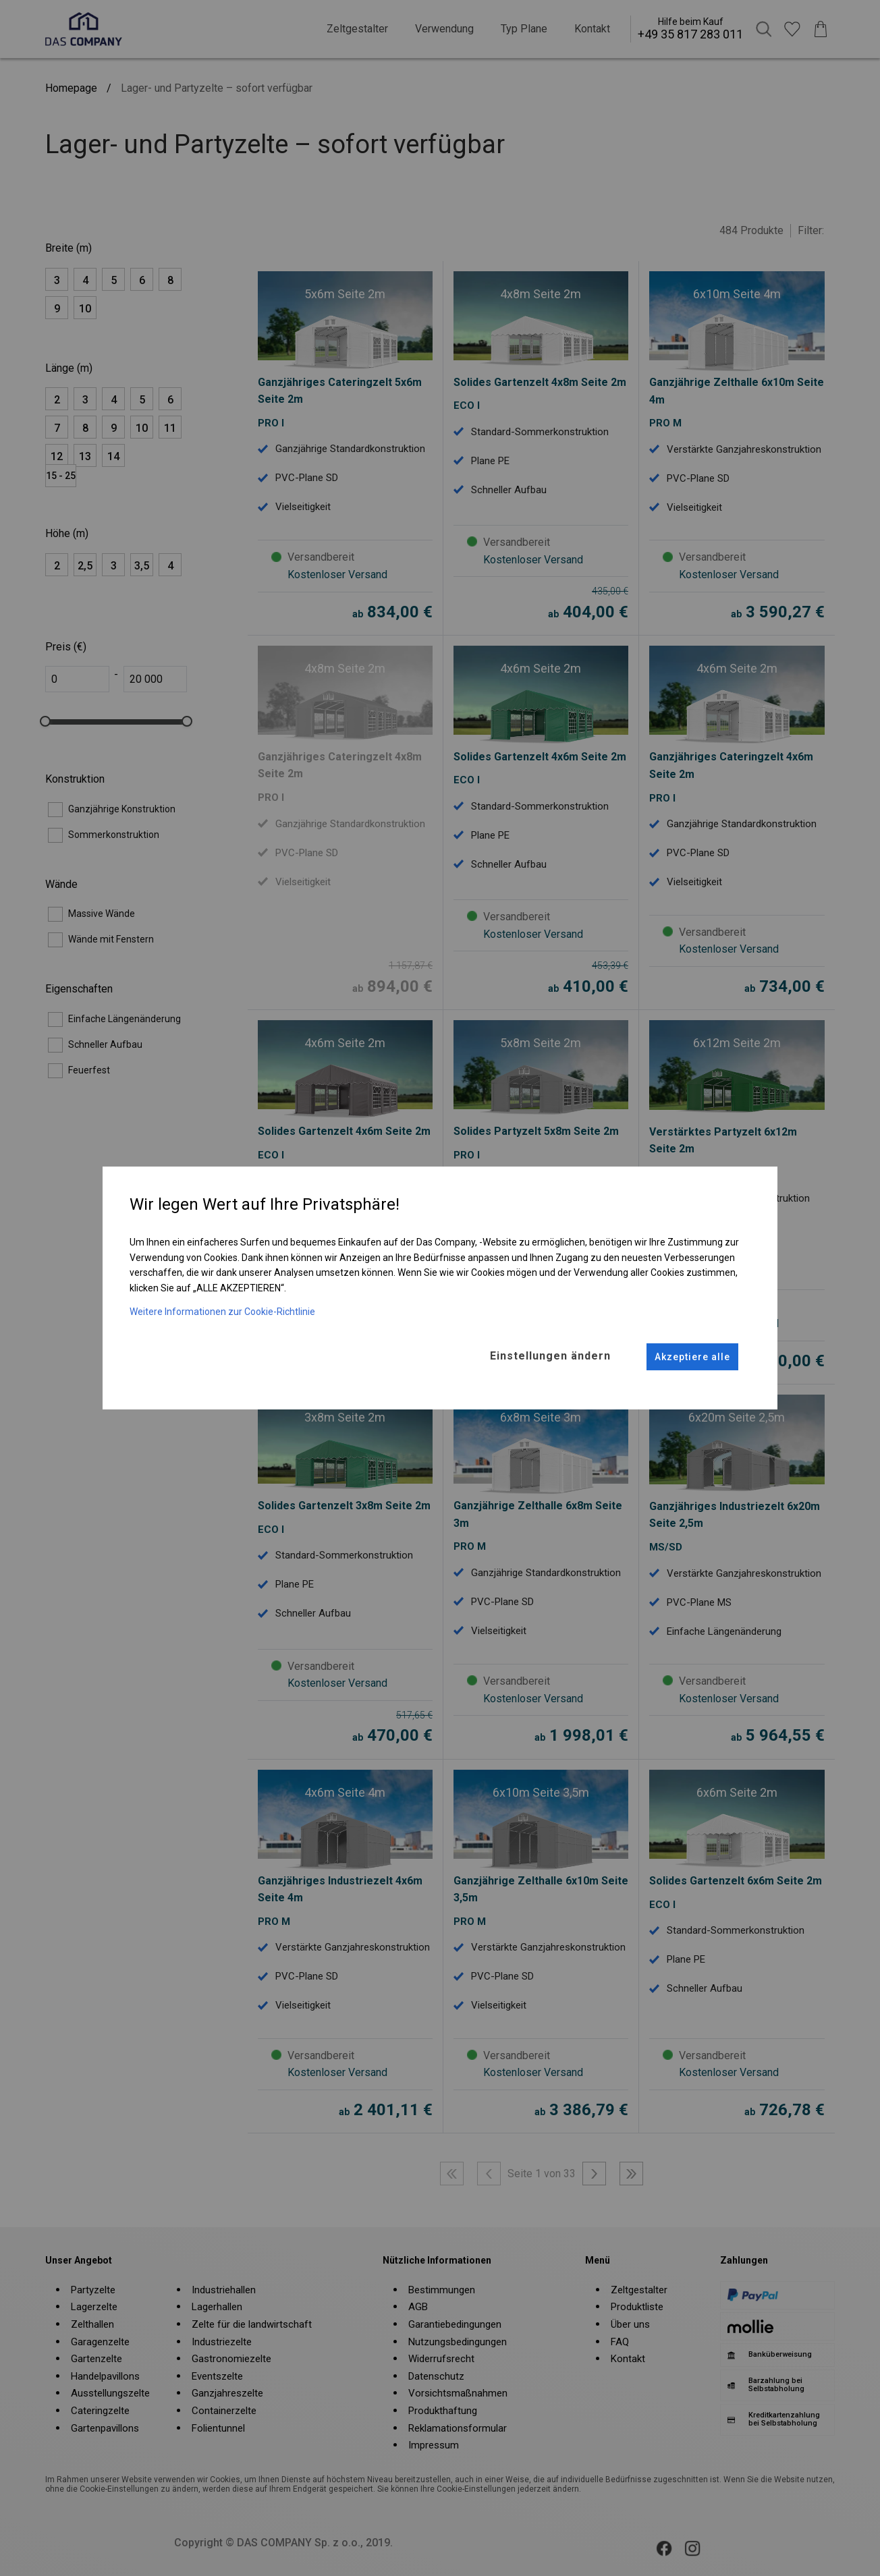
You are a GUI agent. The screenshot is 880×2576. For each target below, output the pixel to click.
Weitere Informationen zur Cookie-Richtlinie (222, 1311)
